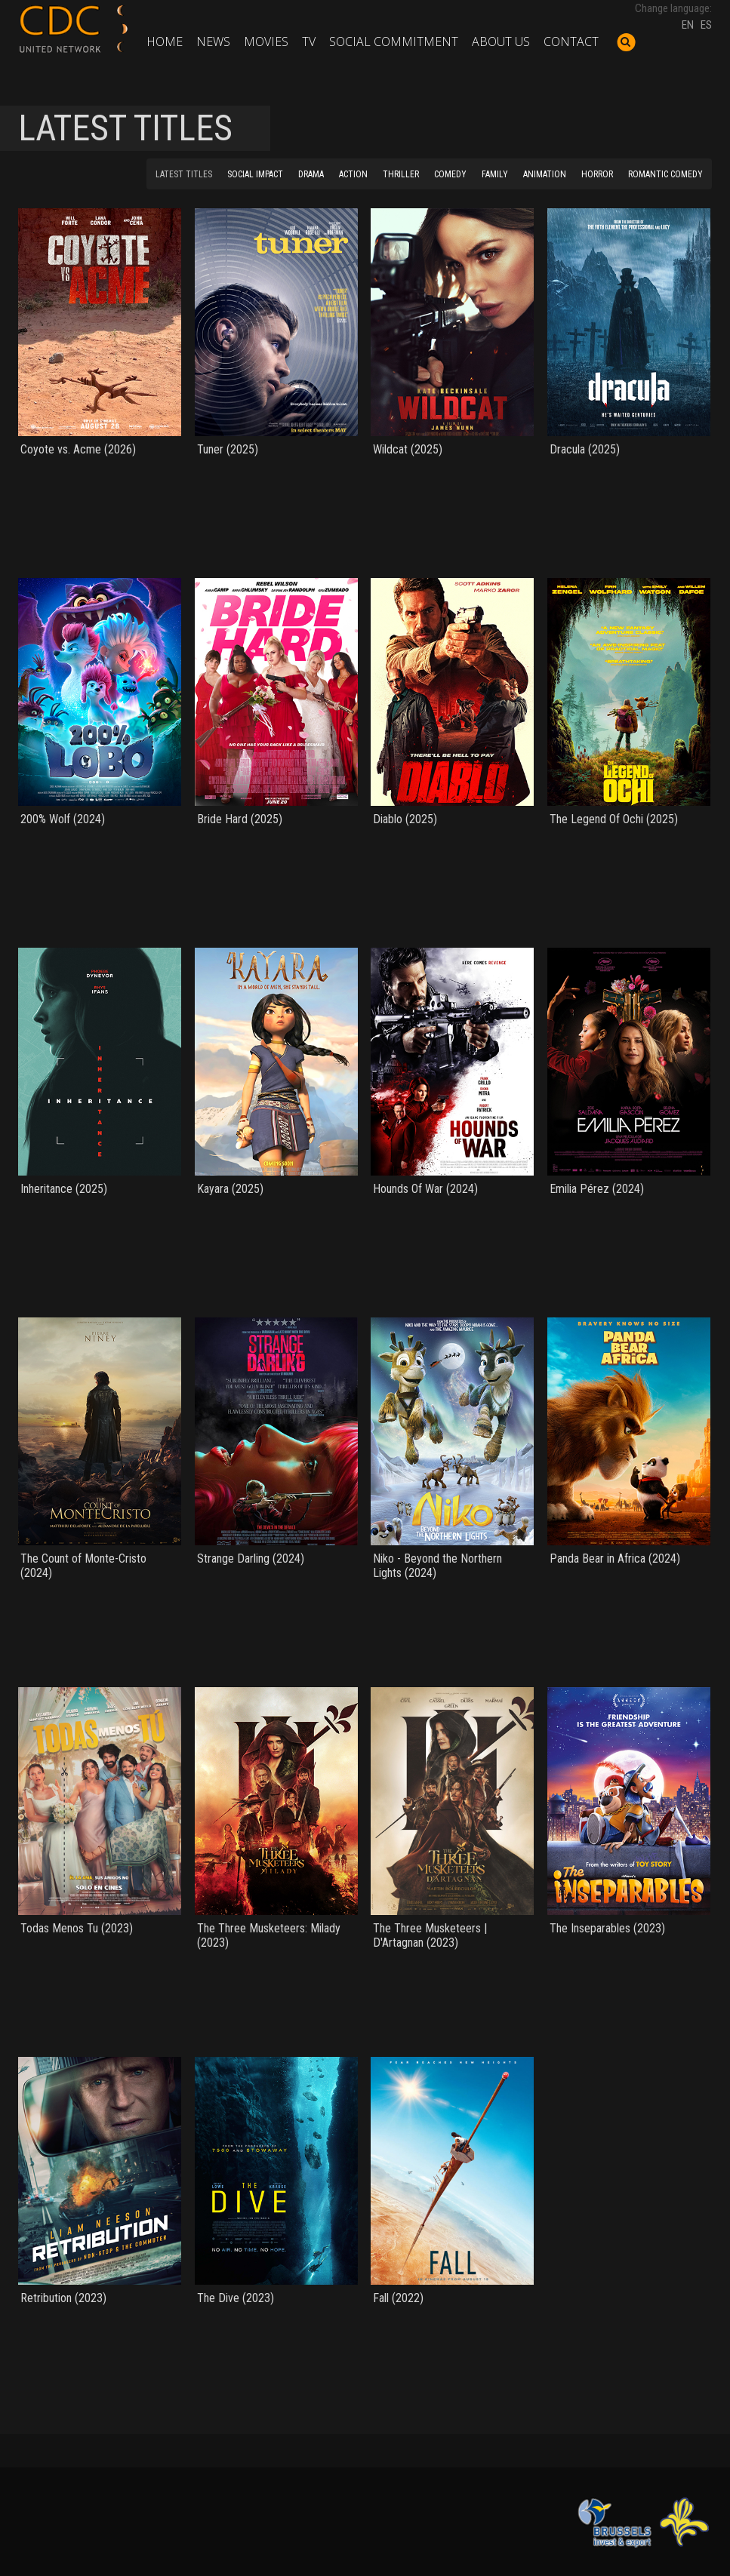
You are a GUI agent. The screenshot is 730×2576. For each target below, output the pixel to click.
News (213, 41)
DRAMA (311, 174)
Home (164, 41)
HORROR (597, 174)
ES (706, 25)
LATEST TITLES (184, 174)
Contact (571, 41)
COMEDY (450, 174)
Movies (266, 41)
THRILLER (401, 174)
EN (688, 25)
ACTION (353, 174)
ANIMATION (544, 174)
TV (309, 41)
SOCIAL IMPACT (255, 174)
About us (501, 41)
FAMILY (495, 174)
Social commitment (393, 41)
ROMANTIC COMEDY (665, 174)
